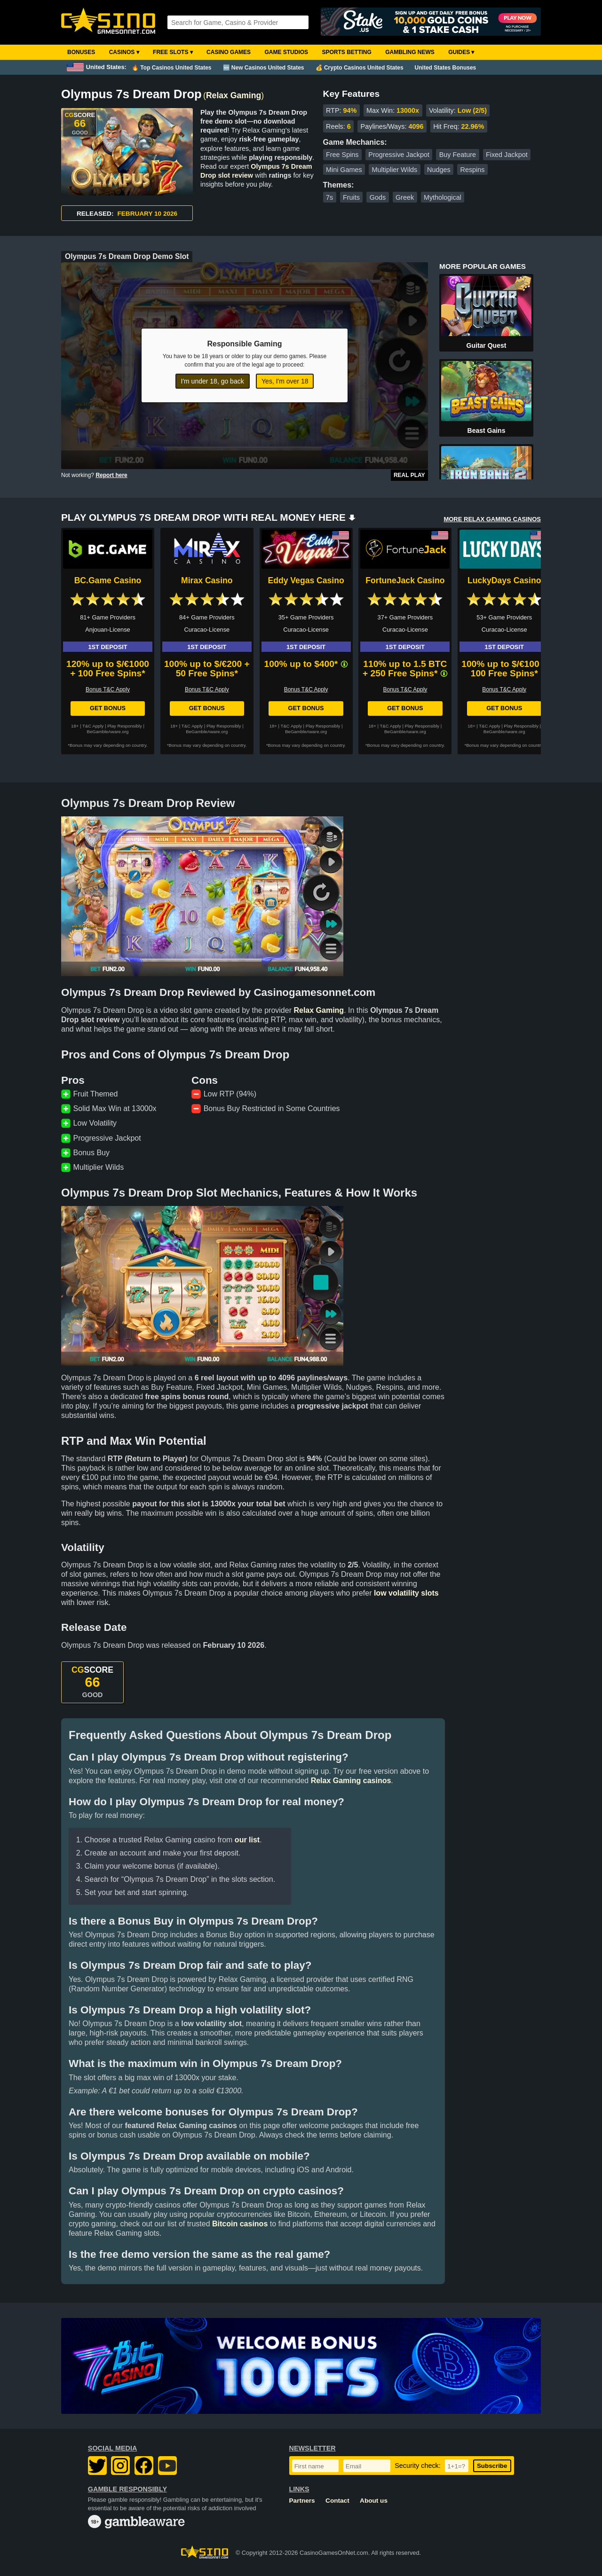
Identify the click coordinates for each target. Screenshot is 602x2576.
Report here (111, 475)
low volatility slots (406, 1593)
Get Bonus (108, 708)
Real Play (409, 475)
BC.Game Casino (108, 580)
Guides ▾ (461, 52)
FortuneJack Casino (404, 580)
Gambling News (410, 52)
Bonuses (81, 52)
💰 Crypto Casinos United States (360, 67)
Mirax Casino (207, 580)
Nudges (439, 169)
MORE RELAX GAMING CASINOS (492, 519)
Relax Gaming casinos (351, 1781)
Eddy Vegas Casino (306, 580)
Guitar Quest (487, 345)
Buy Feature (457, 154)
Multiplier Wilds (395, 169)
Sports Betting (346, 52)
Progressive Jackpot (398, 154)
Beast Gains (486, 430)
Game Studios (286, 52)
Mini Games (344, 169)
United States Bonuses (445, 67)
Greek (405, 197)
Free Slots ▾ (173, 52)
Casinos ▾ (124, 52)
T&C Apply (92, 725)
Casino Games (228, 52)
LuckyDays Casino (504, 580)
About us (374, 2500)
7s (329, 197)
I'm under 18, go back (212, 381)
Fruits (351, 197)
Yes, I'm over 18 (284, 381)
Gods (378, 197)
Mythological (442, 197)
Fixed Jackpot (507, 154)
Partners (302, 2500)
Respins (472, 169)
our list (247, 1840)
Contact (337, 2500)
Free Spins (342, 154)
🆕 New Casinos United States (263, 67)
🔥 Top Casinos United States (171, 67)
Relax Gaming (233, 95)
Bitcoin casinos (240, 2224)
